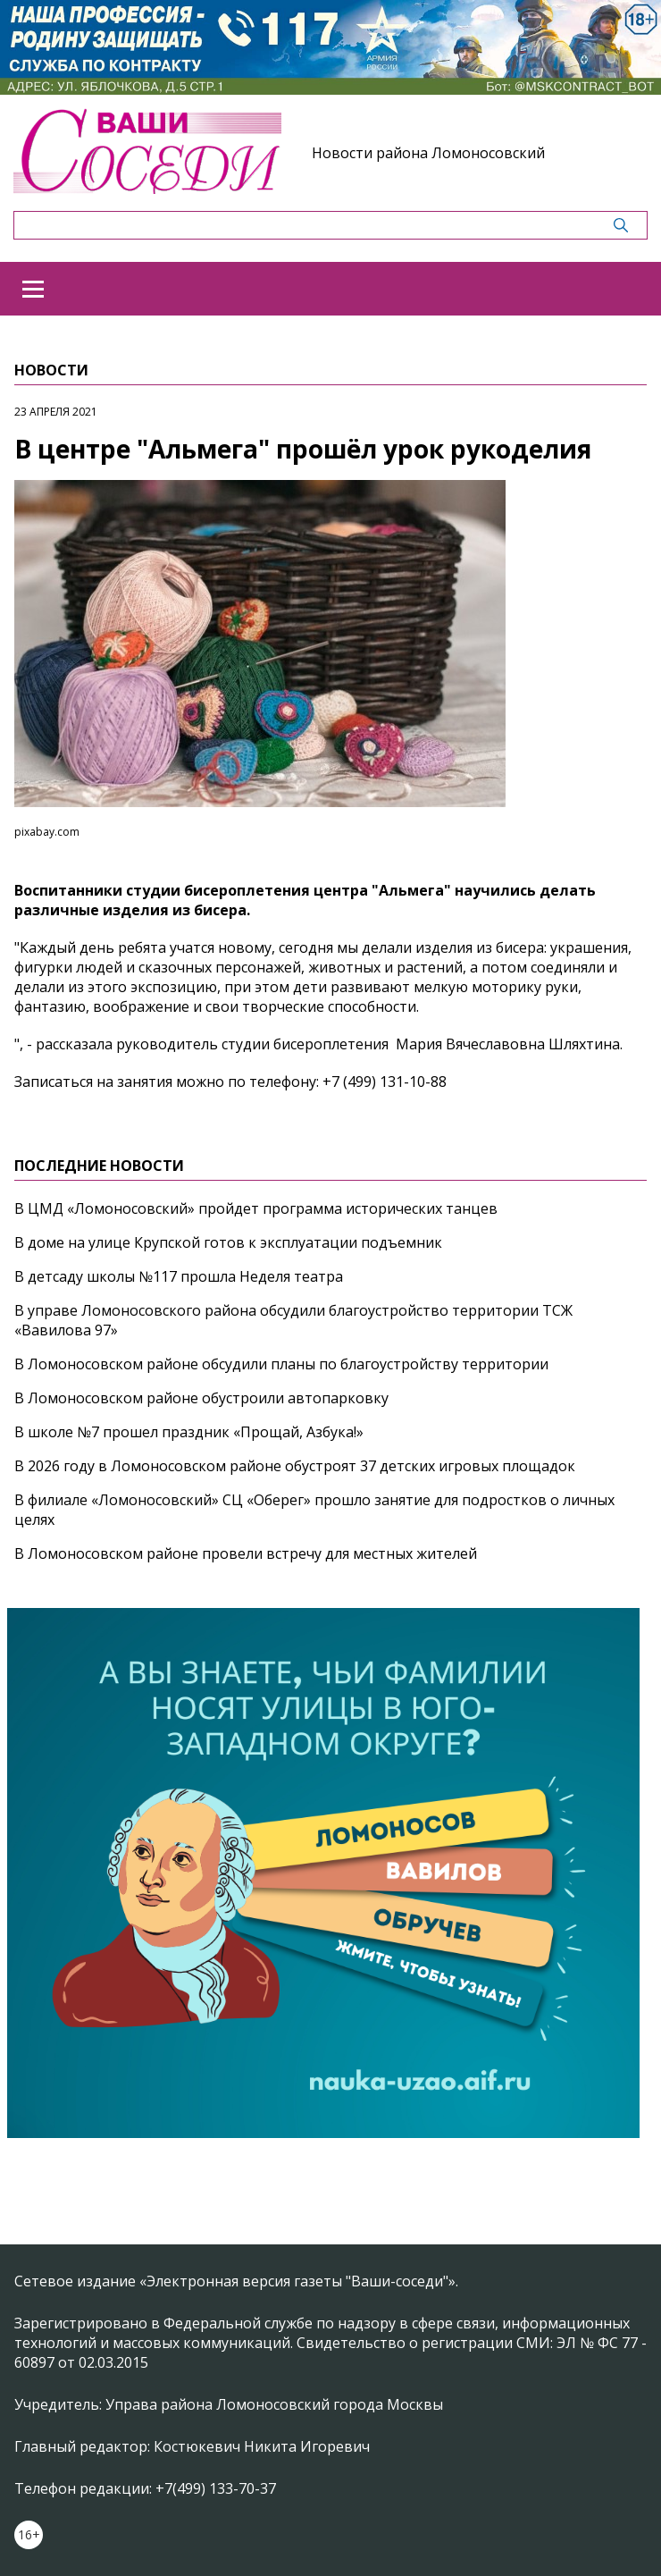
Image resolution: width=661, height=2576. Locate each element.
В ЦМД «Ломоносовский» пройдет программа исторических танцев (256, 1208)
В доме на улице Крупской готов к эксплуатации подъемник (228, 1242)
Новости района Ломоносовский (428, 153)
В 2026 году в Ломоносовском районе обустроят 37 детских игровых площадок (294, 1466)
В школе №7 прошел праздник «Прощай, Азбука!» (189, 1432)
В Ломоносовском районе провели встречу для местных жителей (245, 1553)
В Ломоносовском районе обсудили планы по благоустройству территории (281, 1364)
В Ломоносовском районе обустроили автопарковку (201, 1398)
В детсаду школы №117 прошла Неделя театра (178, 1276)
